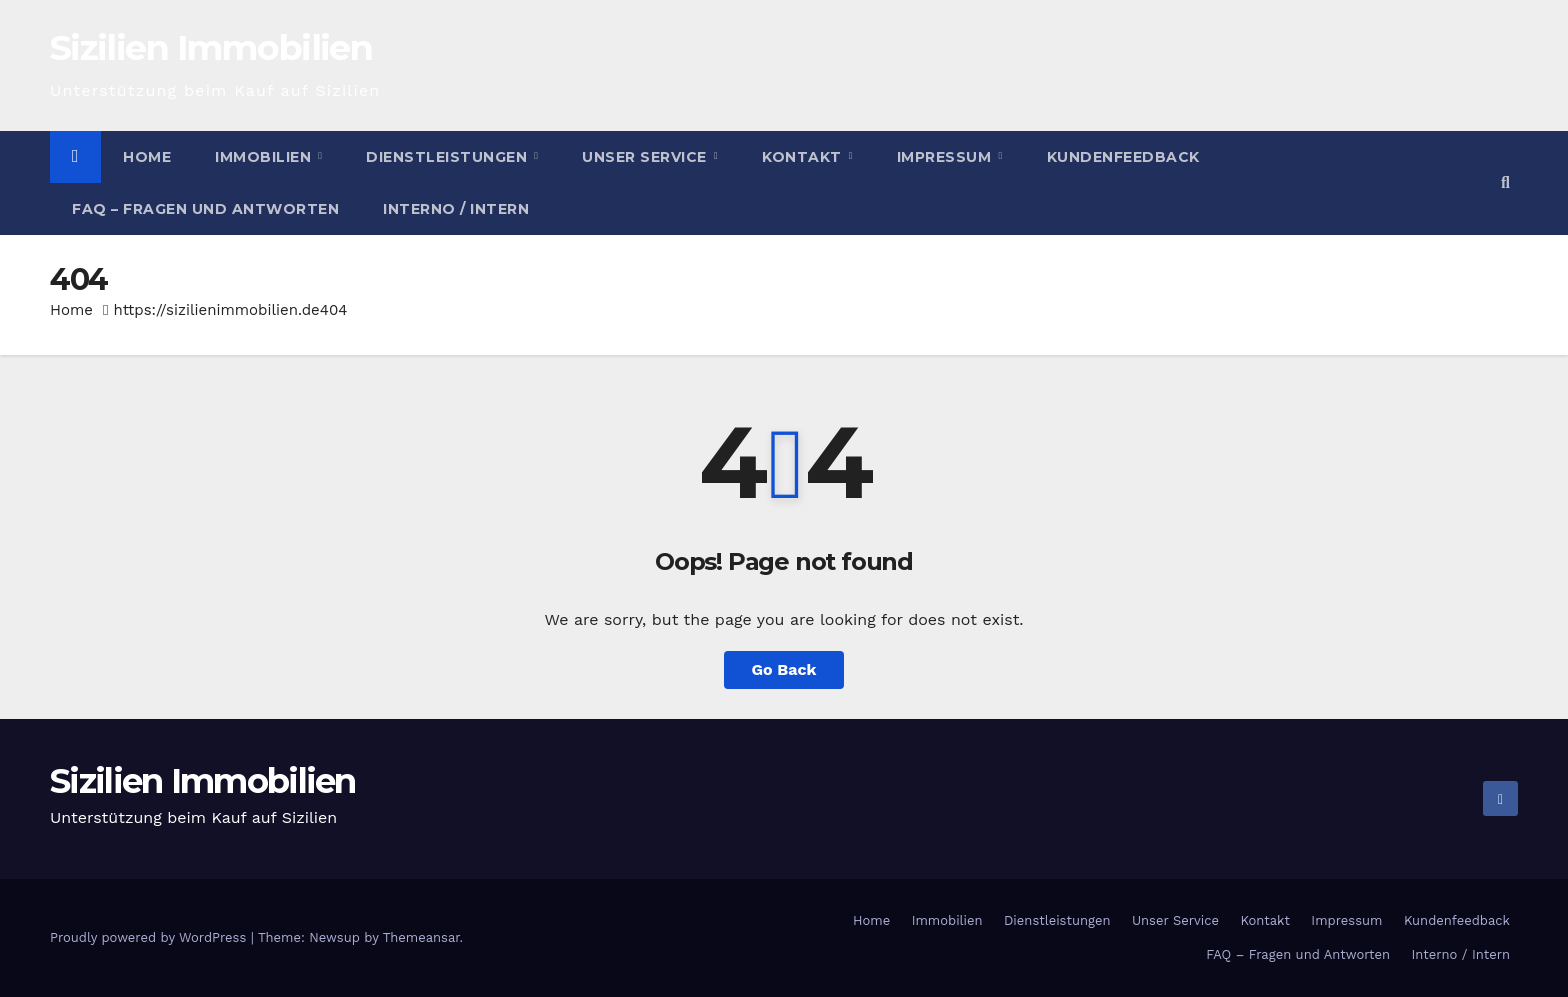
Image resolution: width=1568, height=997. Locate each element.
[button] (1505, 182)
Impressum (946, 157)
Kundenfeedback (1123, 157)
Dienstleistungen (449, 157)
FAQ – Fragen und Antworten (205, 209)
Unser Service (646, 157)
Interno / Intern (456, 209)
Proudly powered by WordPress (150, 937)
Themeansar (421, 937)
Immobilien (265, 157)
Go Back (784, 669)
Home (147, 157)
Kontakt (804, 157)
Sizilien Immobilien (211, 47)
